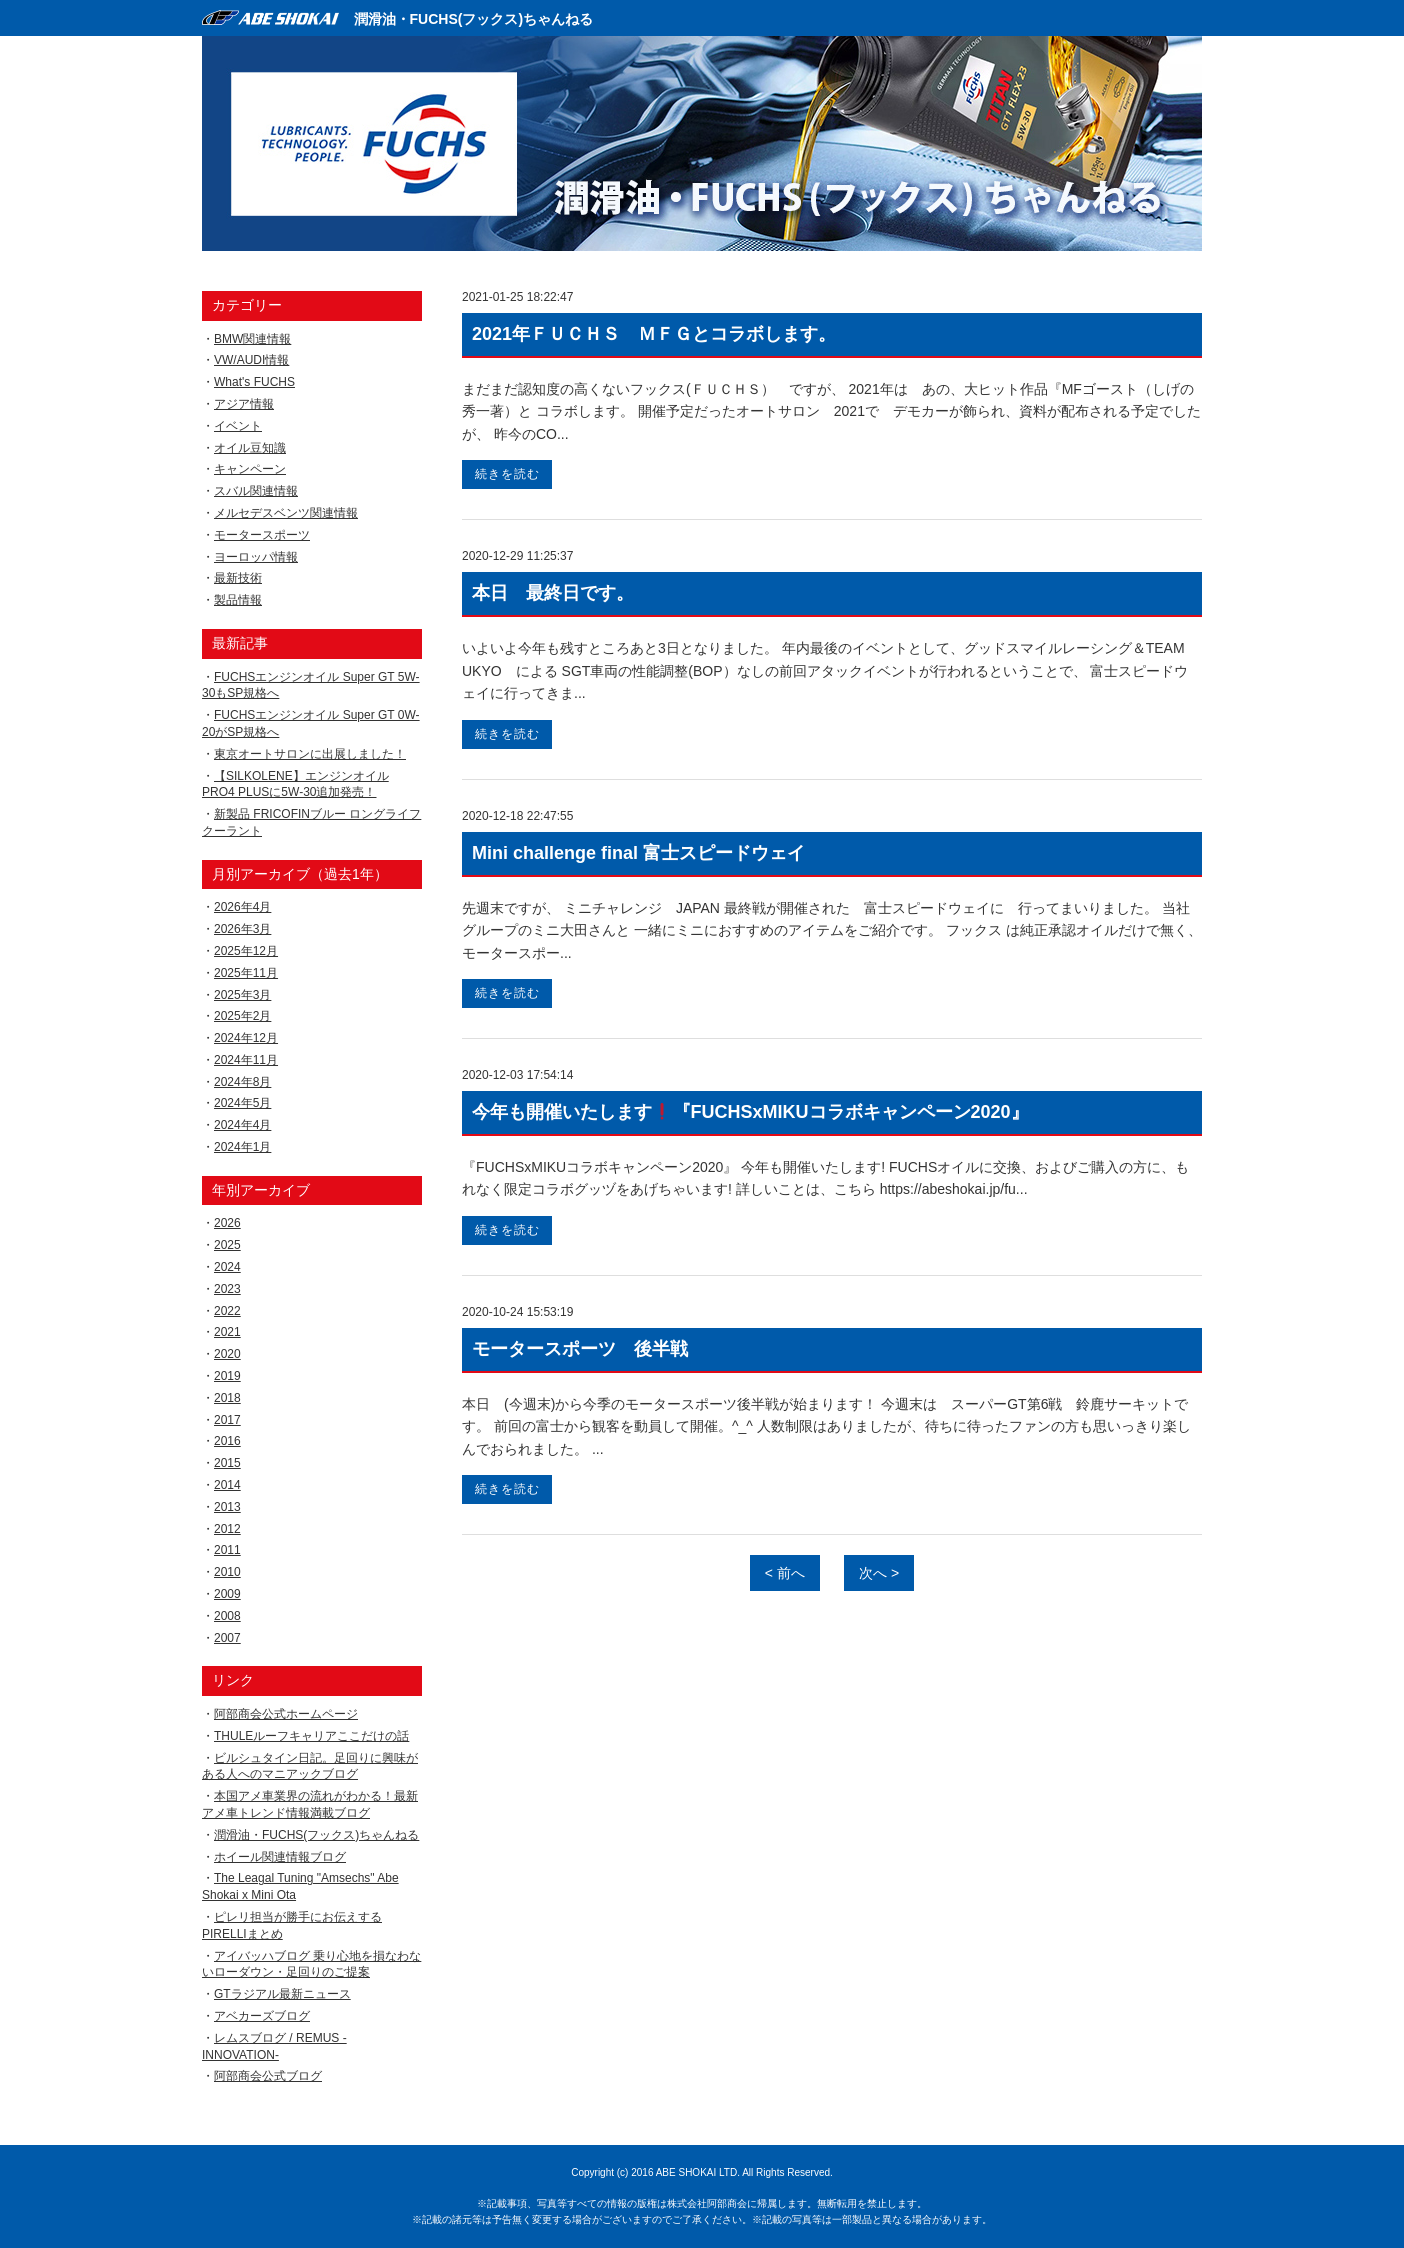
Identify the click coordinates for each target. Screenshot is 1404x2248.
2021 (227, 1332)
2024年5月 (242, 1103)
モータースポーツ (262, 535)
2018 (227, 1398)
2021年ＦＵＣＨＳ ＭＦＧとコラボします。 (654, 334)
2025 (227, 1245)
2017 (227, 1420)
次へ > (879, 1573)
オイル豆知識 (250, 448)
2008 (227, 1616)
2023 (227, 1289)
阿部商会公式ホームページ (286, 1714)
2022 (227, 1311)
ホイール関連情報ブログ (280, 1857)
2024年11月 (246, 1060)
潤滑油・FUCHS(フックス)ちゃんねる (474, 19)
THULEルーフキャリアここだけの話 (311, 1736)
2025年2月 (242, 1016)
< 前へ (785, 1573)
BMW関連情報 (252, 339)
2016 (227, 1441)
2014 (227, 1485)
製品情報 (238, 600)
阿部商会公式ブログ (268, 2076)
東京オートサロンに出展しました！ (310, 754)
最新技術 (238, 578)
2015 (227, 1463)
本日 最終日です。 (553, 593)
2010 (227, 1572)
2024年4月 (242, 1125)
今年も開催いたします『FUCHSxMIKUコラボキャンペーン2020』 (750, 1112)
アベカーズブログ (262, 2016)
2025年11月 (246, 973)
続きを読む (507, 474)
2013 (227, 1507)
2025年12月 (246, 951)
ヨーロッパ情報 (256, 557)
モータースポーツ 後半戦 (580, 1349)
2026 (227, 1223)
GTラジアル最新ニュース (282, 1994)
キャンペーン (250, 469)
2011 (227, 1550)
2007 (227, 1638)
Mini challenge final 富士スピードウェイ (638, 853)
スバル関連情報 (256, 491)
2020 (227, 1354)
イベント (238, 426)
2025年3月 (242, 995)
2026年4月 (242, 907)
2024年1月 (242, 1147)
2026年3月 (242, 929)
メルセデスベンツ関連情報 (286, 513)
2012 (227, 1529)
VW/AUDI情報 (251, 360)
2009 (227, 1594)
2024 (227, 1267)
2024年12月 (246, 1038)
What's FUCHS (254, 382)
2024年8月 (242, 1082)
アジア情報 (244, 404)
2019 (227, 1376)
